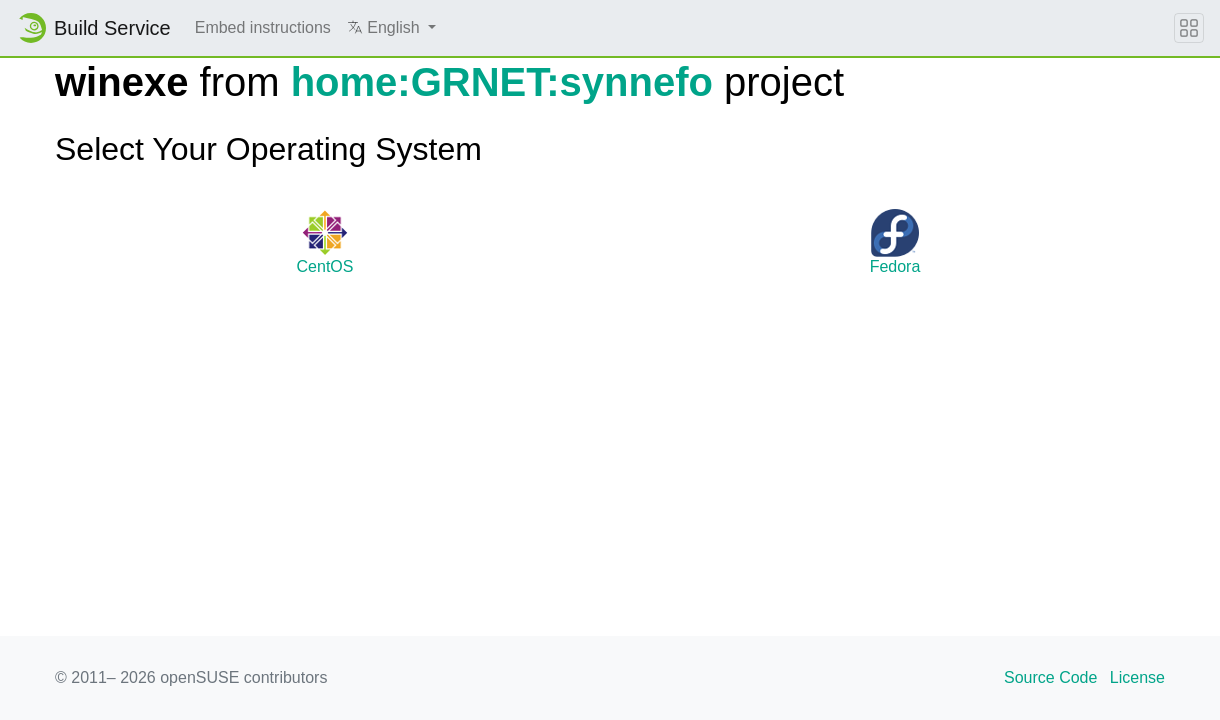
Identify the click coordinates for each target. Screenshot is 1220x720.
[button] (391, 28)
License (1137, 677)
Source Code (1050, 677)
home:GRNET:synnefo (502, 82)
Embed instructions (263, 27)
